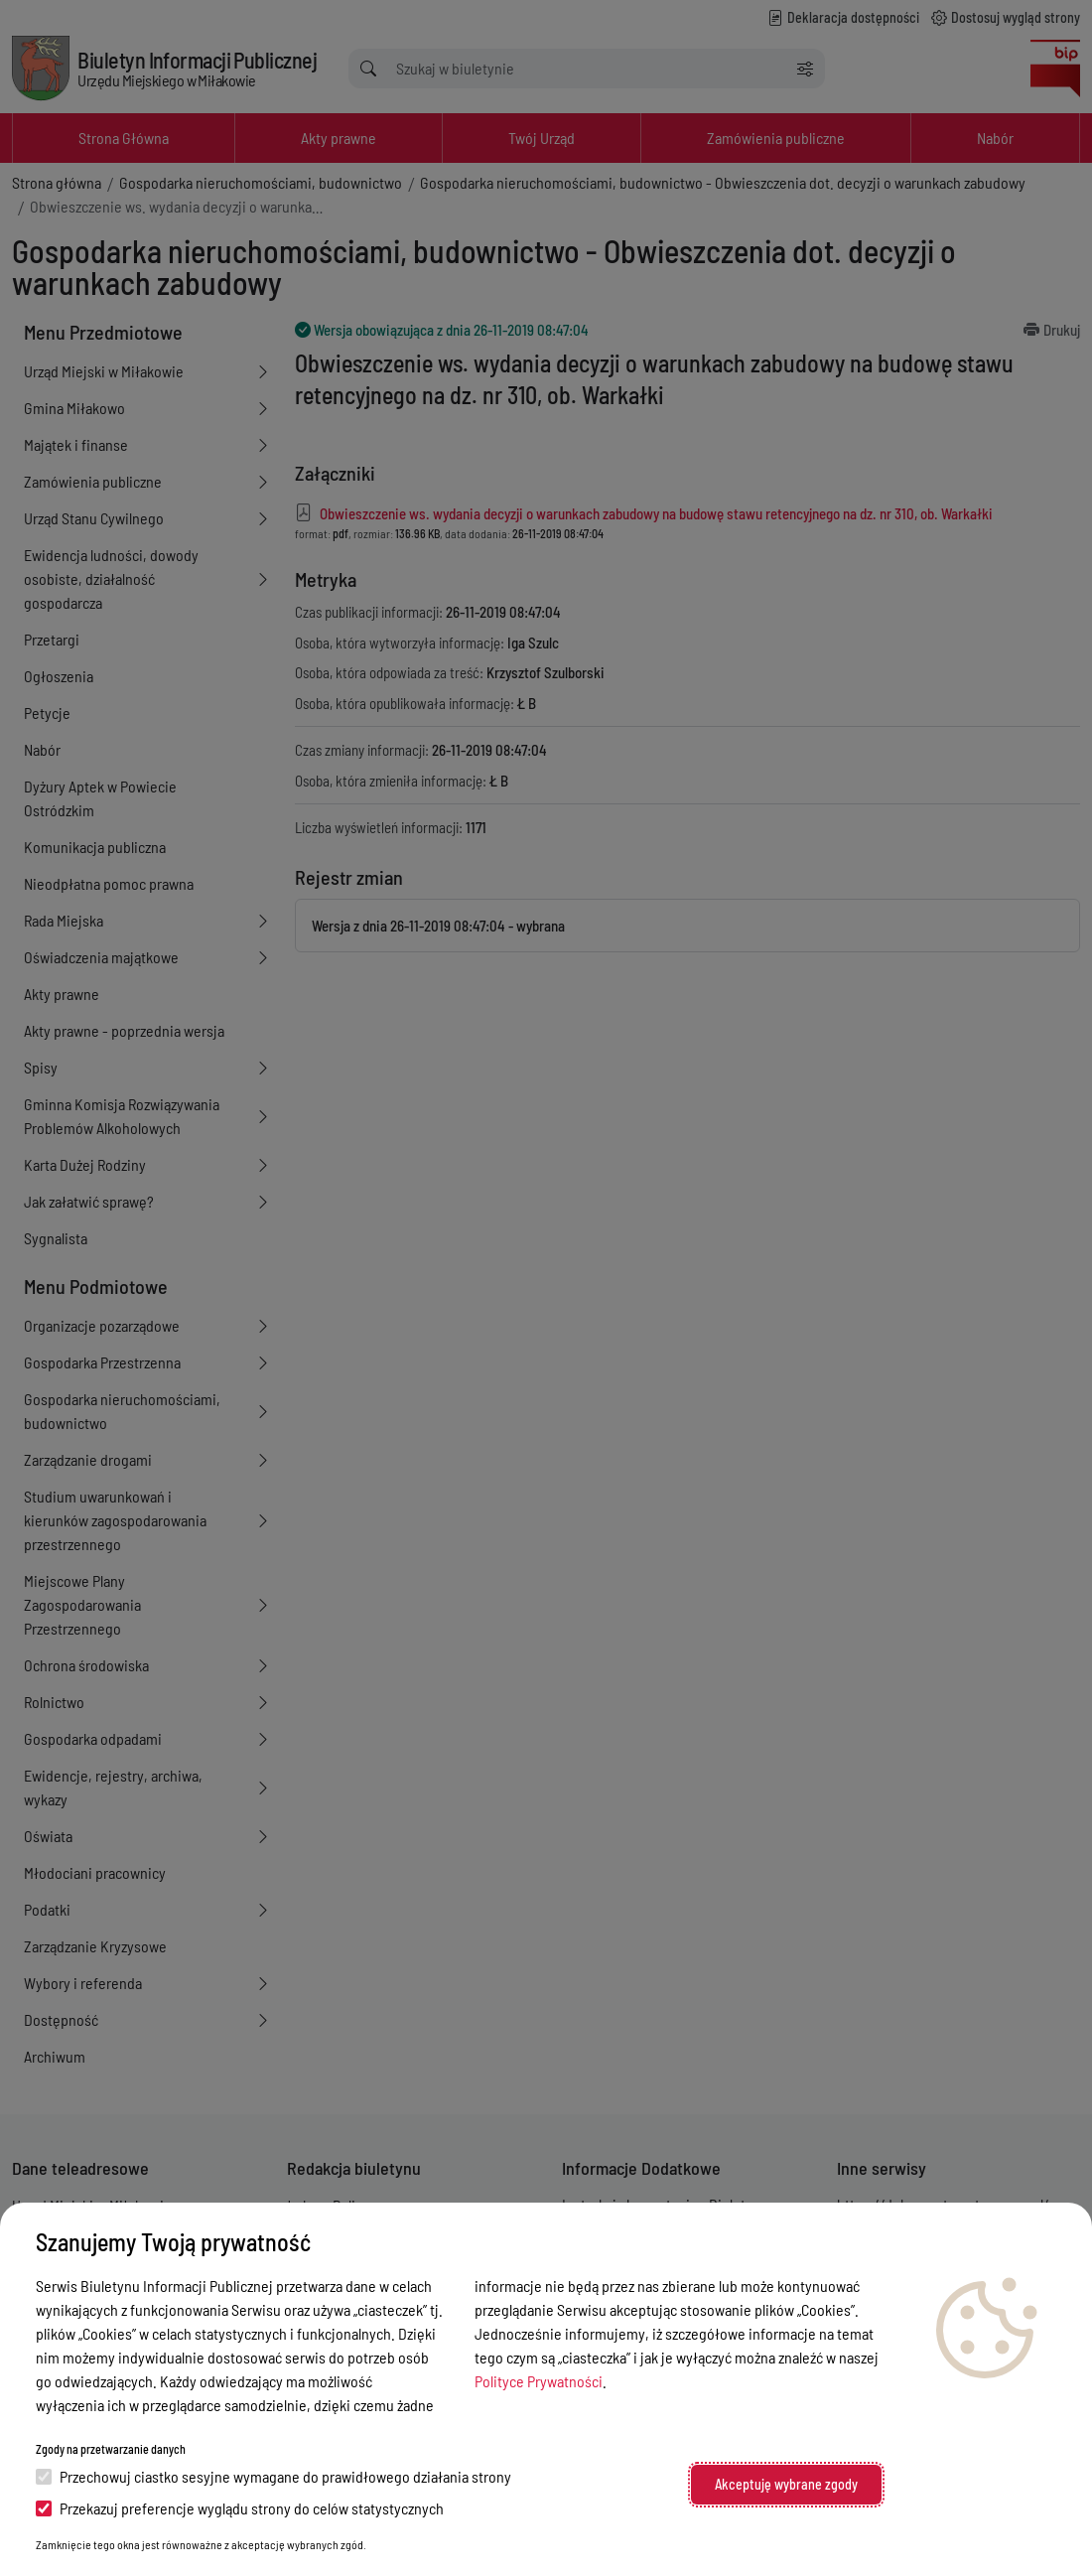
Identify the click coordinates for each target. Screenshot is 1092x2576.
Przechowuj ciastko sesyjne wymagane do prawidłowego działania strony (273, 2476)
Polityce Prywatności (539, 2380)
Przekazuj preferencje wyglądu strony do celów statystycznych (240, 2508)
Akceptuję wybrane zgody (786, 2484)
